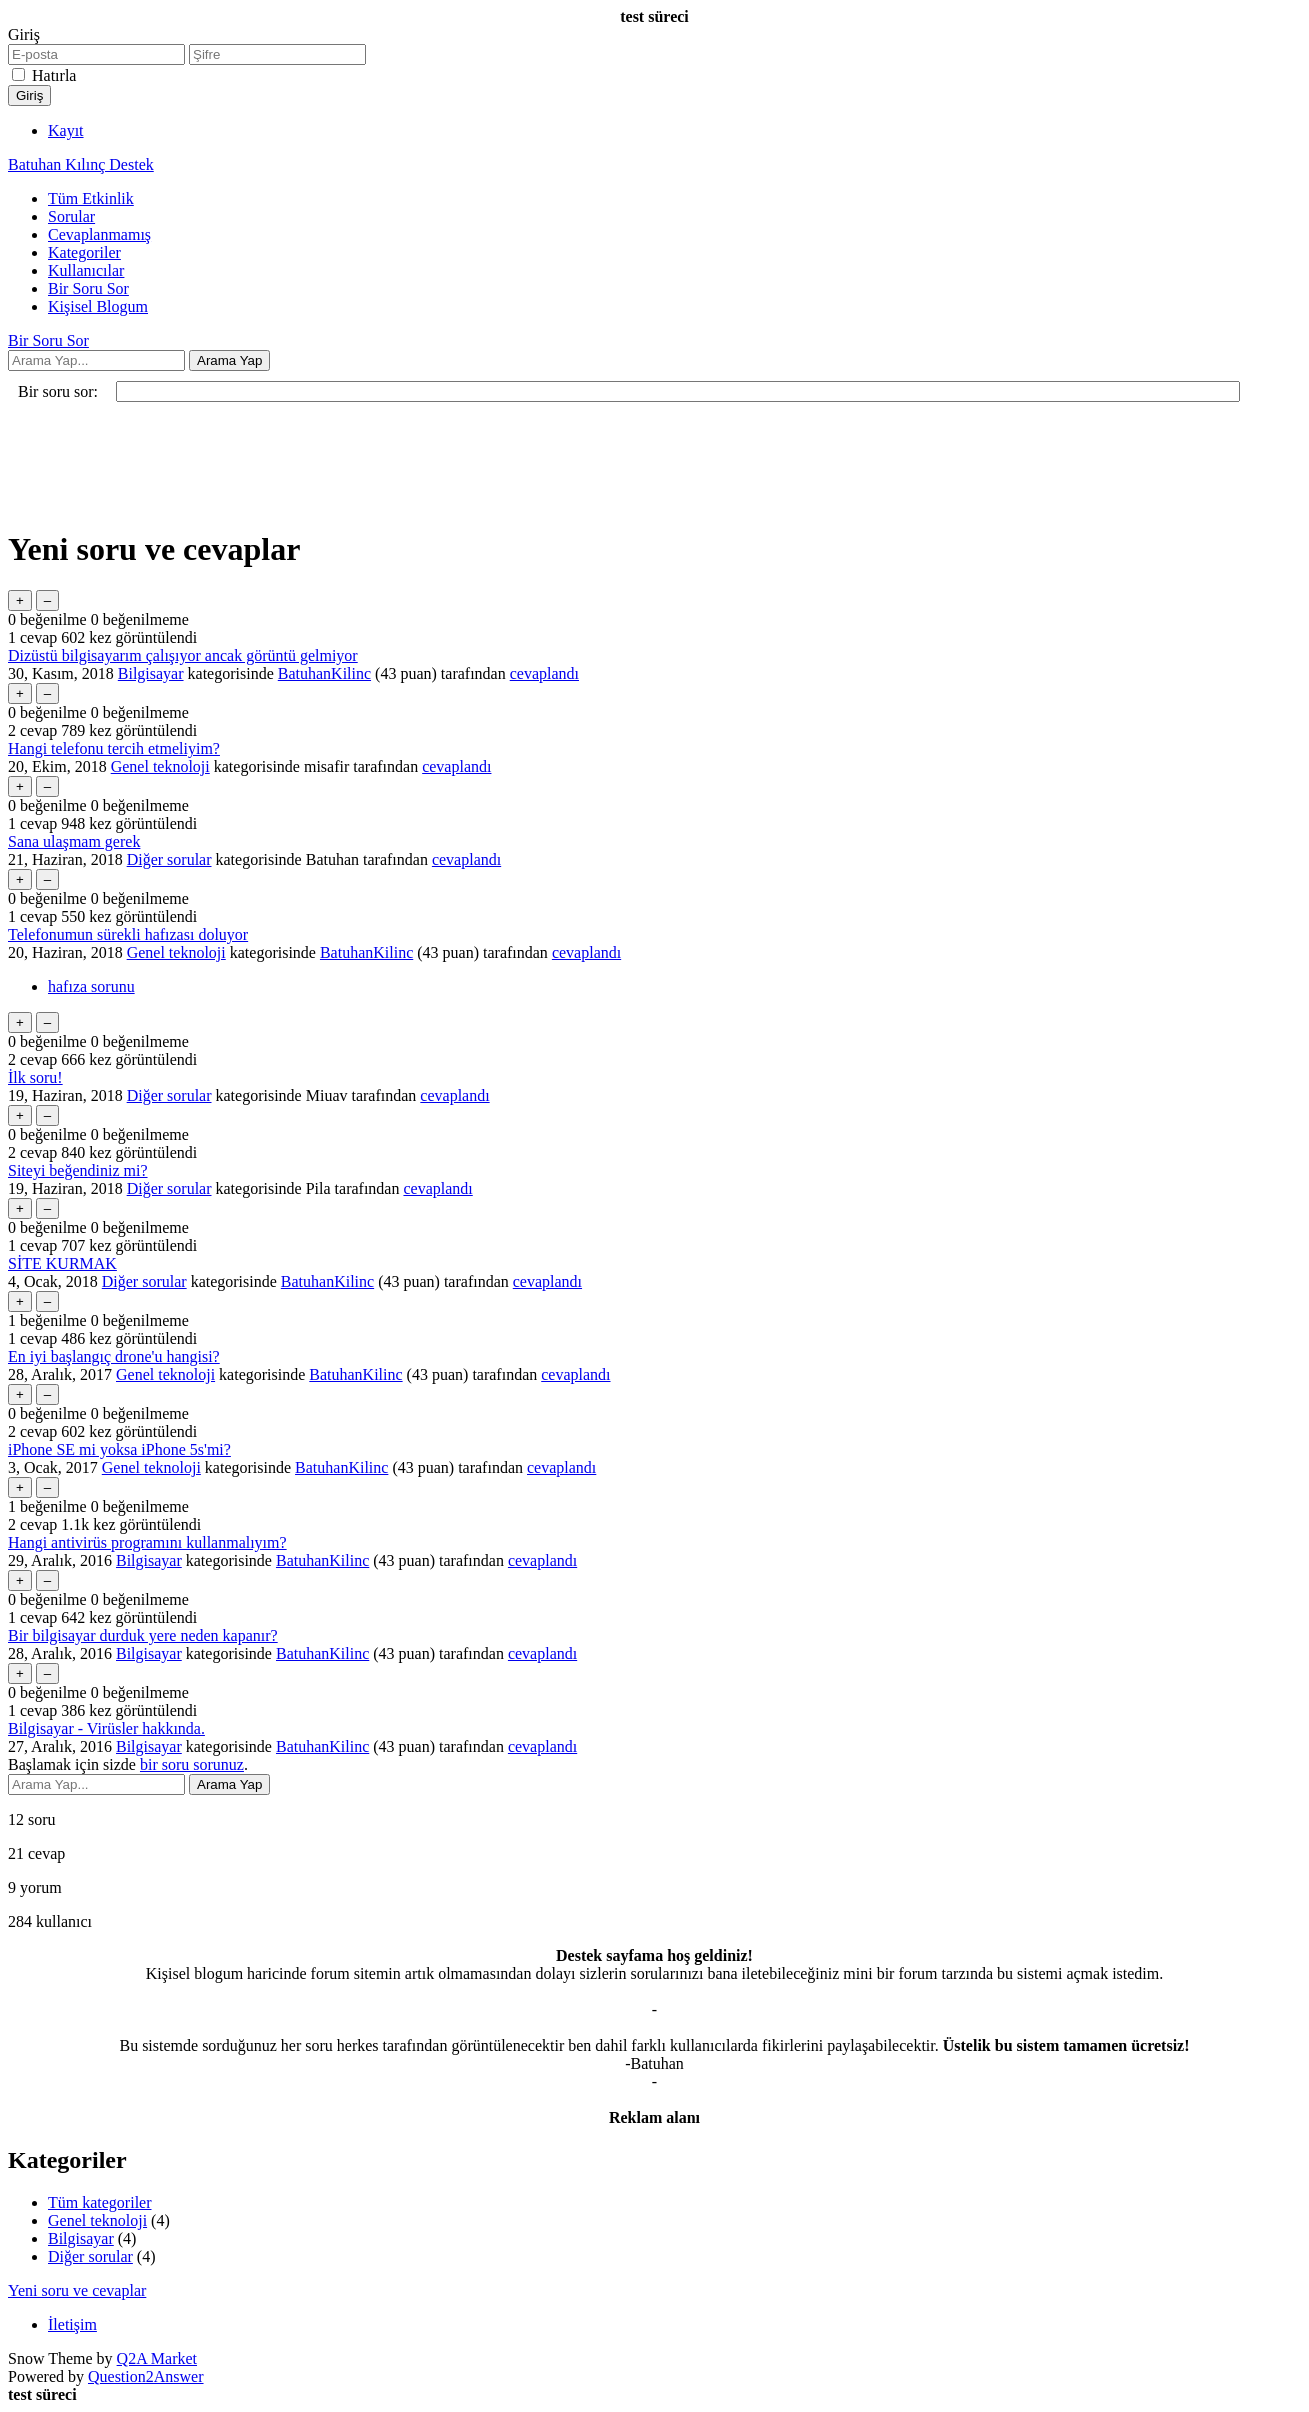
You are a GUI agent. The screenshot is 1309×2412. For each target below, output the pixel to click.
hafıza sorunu (91, 986)
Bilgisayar (151, 673)
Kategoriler (84, 252)
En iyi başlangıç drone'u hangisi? (114, 1356)
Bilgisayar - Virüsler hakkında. (106, 1728)
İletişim (72, 2324)
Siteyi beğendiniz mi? (78, 1170)
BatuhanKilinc (324, 673)
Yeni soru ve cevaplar (77, 2290)
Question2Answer (146, 2376)
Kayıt (66, 130)
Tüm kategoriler (100, 2202)
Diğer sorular (169, 859)
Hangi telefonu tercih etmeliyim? (114, 748)
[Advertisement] (608, 465)
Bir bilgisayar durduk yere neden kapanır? (143, 1635)
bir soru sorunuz (192, 1764)
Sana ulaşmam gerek (74, 841)
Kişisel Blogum (98, 306)
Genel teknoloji (160, 766)
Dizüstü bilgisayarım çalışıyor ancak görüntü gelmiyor (183, 655)
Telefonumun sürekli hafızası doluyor (128, 934)
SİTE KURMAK (62, 1263)
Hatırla (54, 75)
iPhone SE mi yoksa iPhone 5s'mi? (119, 1449)
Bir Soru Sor (88, 288)
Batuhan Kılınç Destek (81, 164)
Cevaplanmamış (99, 234)
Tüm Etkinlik (91, 198)
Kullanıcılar (86, 270)
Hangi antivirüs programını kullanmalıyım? (147, 1542)
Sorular (71, 216)
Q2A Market (157, 2358)
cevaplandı (544, 673)
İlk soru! (35, 1077)
